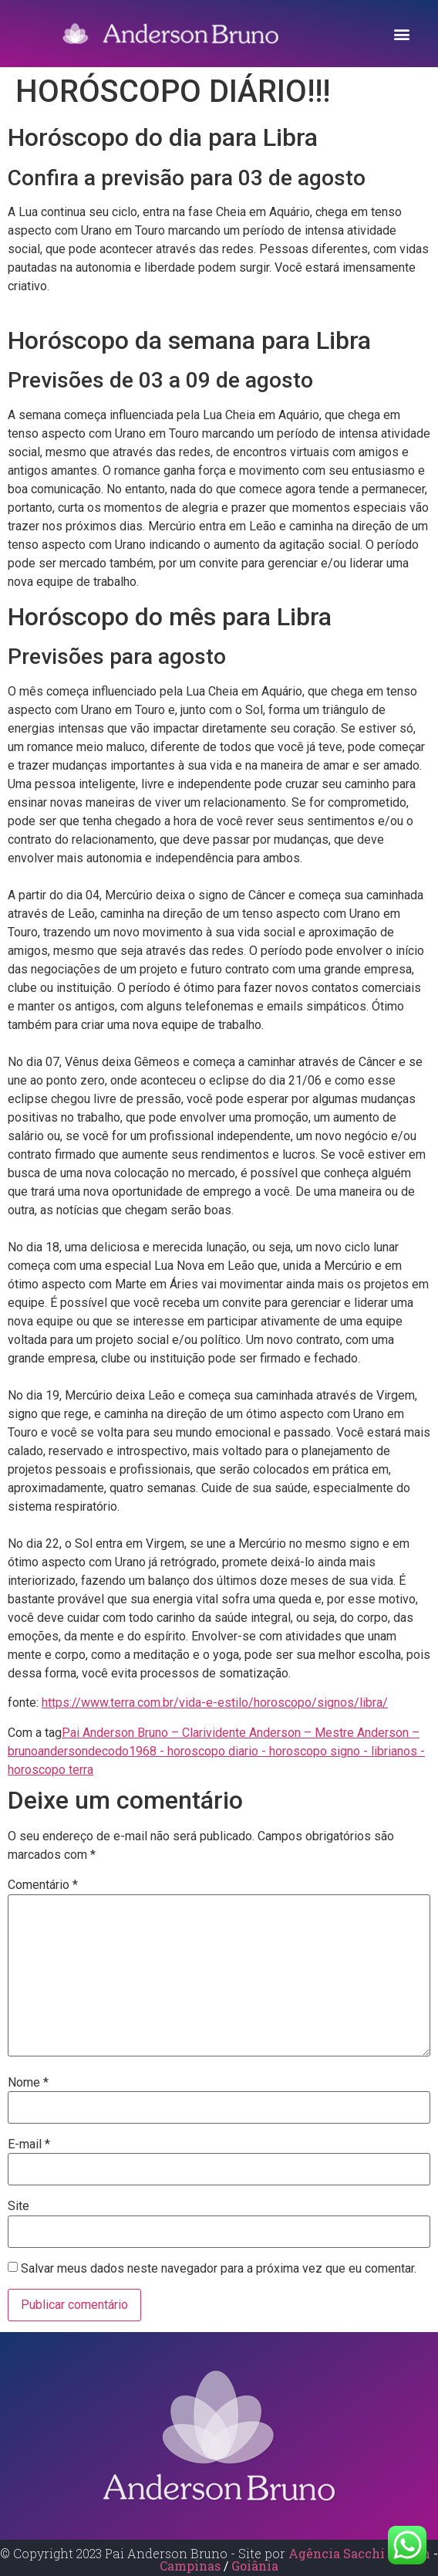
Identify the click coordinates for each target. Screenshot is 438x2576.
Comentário (43, 1885)
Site (18, 2206)
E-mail (29, 2144)
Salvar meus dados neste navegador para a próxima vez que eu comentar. (218, 2269)
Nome (28, 2083)
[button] (402, 33)
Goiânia (254, 2565)
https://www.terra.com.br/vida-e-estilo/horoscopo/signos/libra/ (215, 1702)
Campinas (192, 2565)
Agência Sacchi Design (359, 2553)
